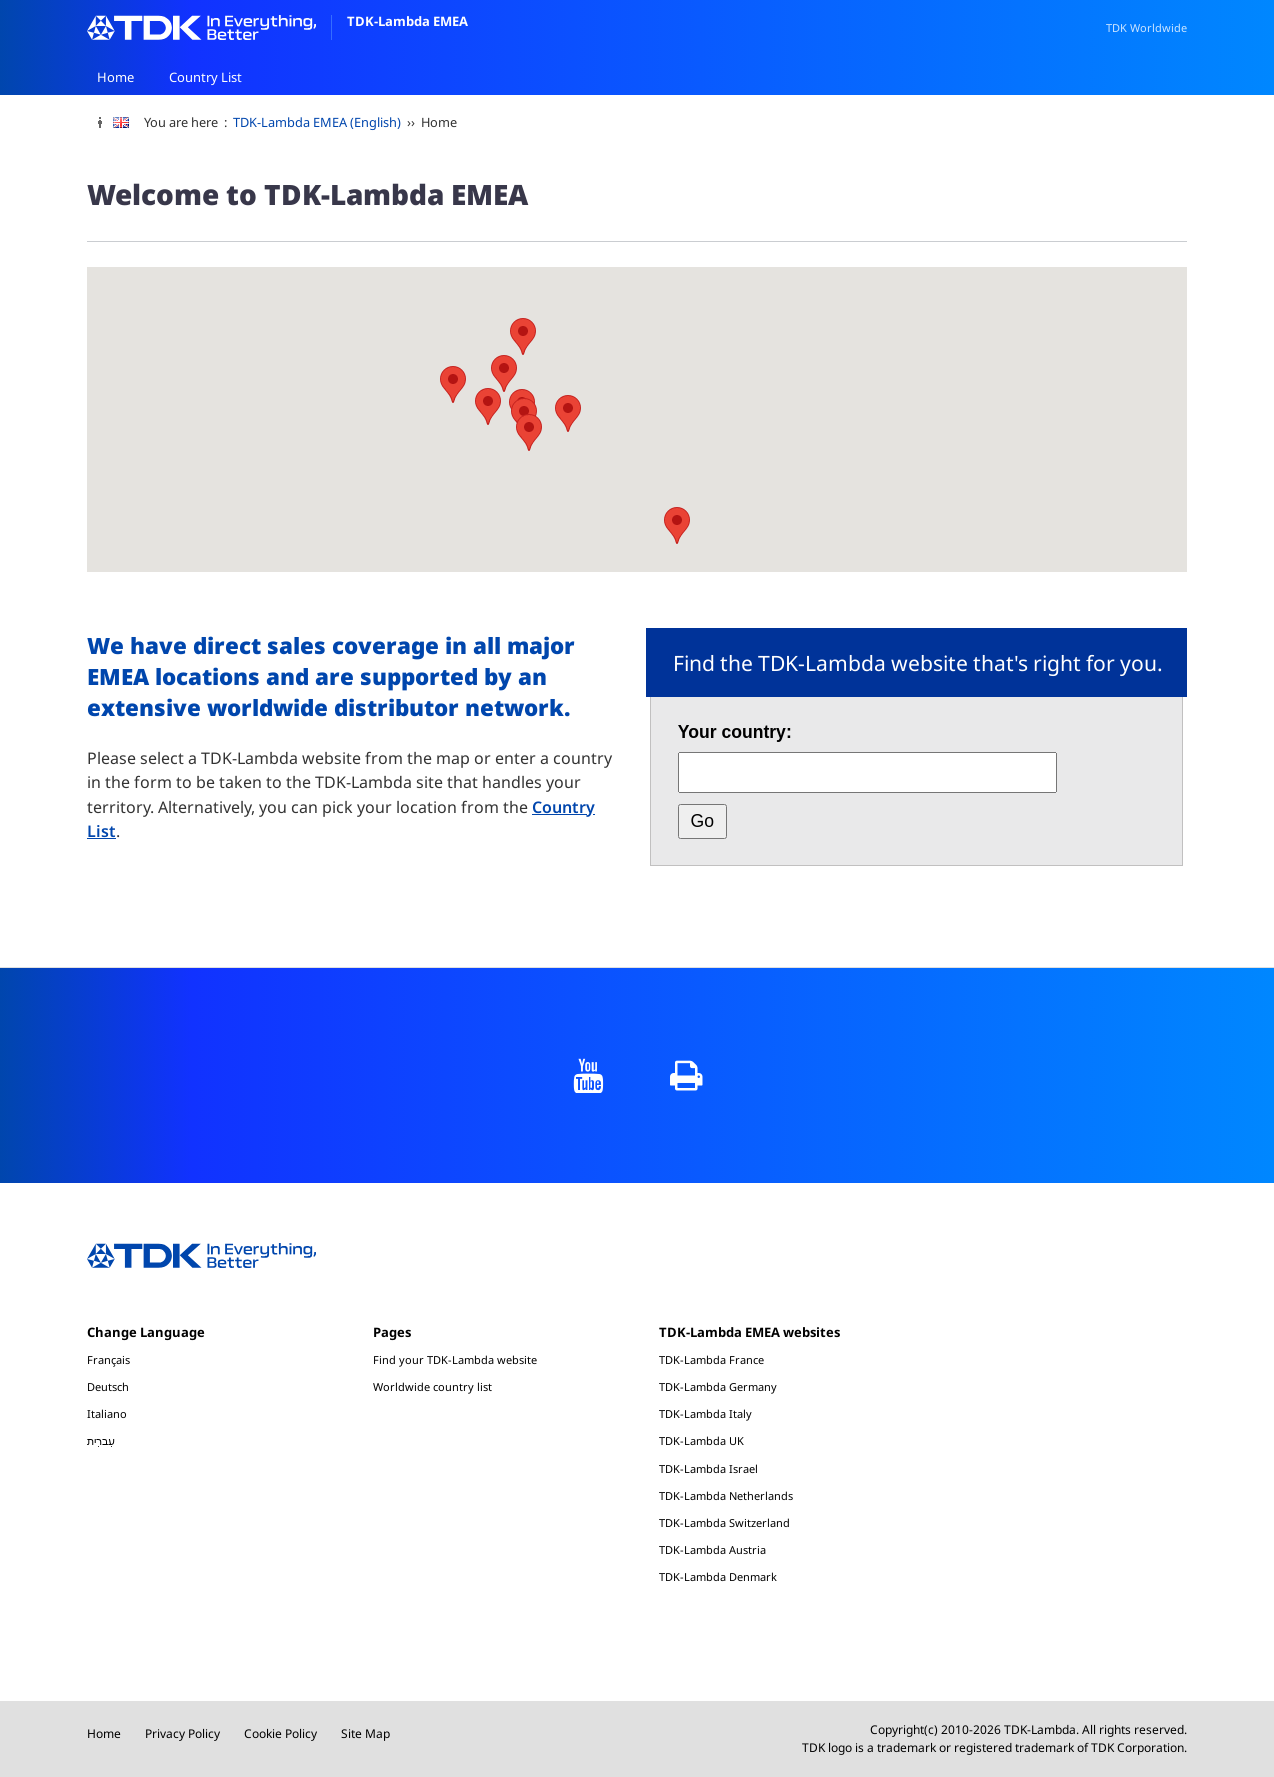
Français (108, 1359)
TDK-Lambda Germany (718, 1386)
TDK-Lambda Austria (712, 1549)
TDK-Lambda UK (701, 1440)
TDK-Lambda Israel (708, 1468)
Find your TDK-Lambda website (455, 1359)
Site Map (365, 1733)
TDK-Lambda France (711, 1359)
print (686, 1075)
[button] (453, 384)
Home (115, 77)
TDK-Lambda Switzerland (724, 1522)
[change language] (128, 123)
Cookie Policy (280, 1733)
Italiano (107, 1413)
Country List (205, 77)
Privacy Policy (182, 1733)
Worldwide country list (432, 1386)
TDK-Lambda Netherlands (726, 1495)
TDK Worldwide (1146, 27)
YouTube (587, 1075)
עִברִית (101, 1440)
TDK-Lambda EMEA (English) (317, 122)
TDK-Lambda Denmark (718, 1576)
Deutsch (108, 1386)
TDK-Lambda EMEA (277, 21)
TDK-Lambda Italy (705, 1413)
